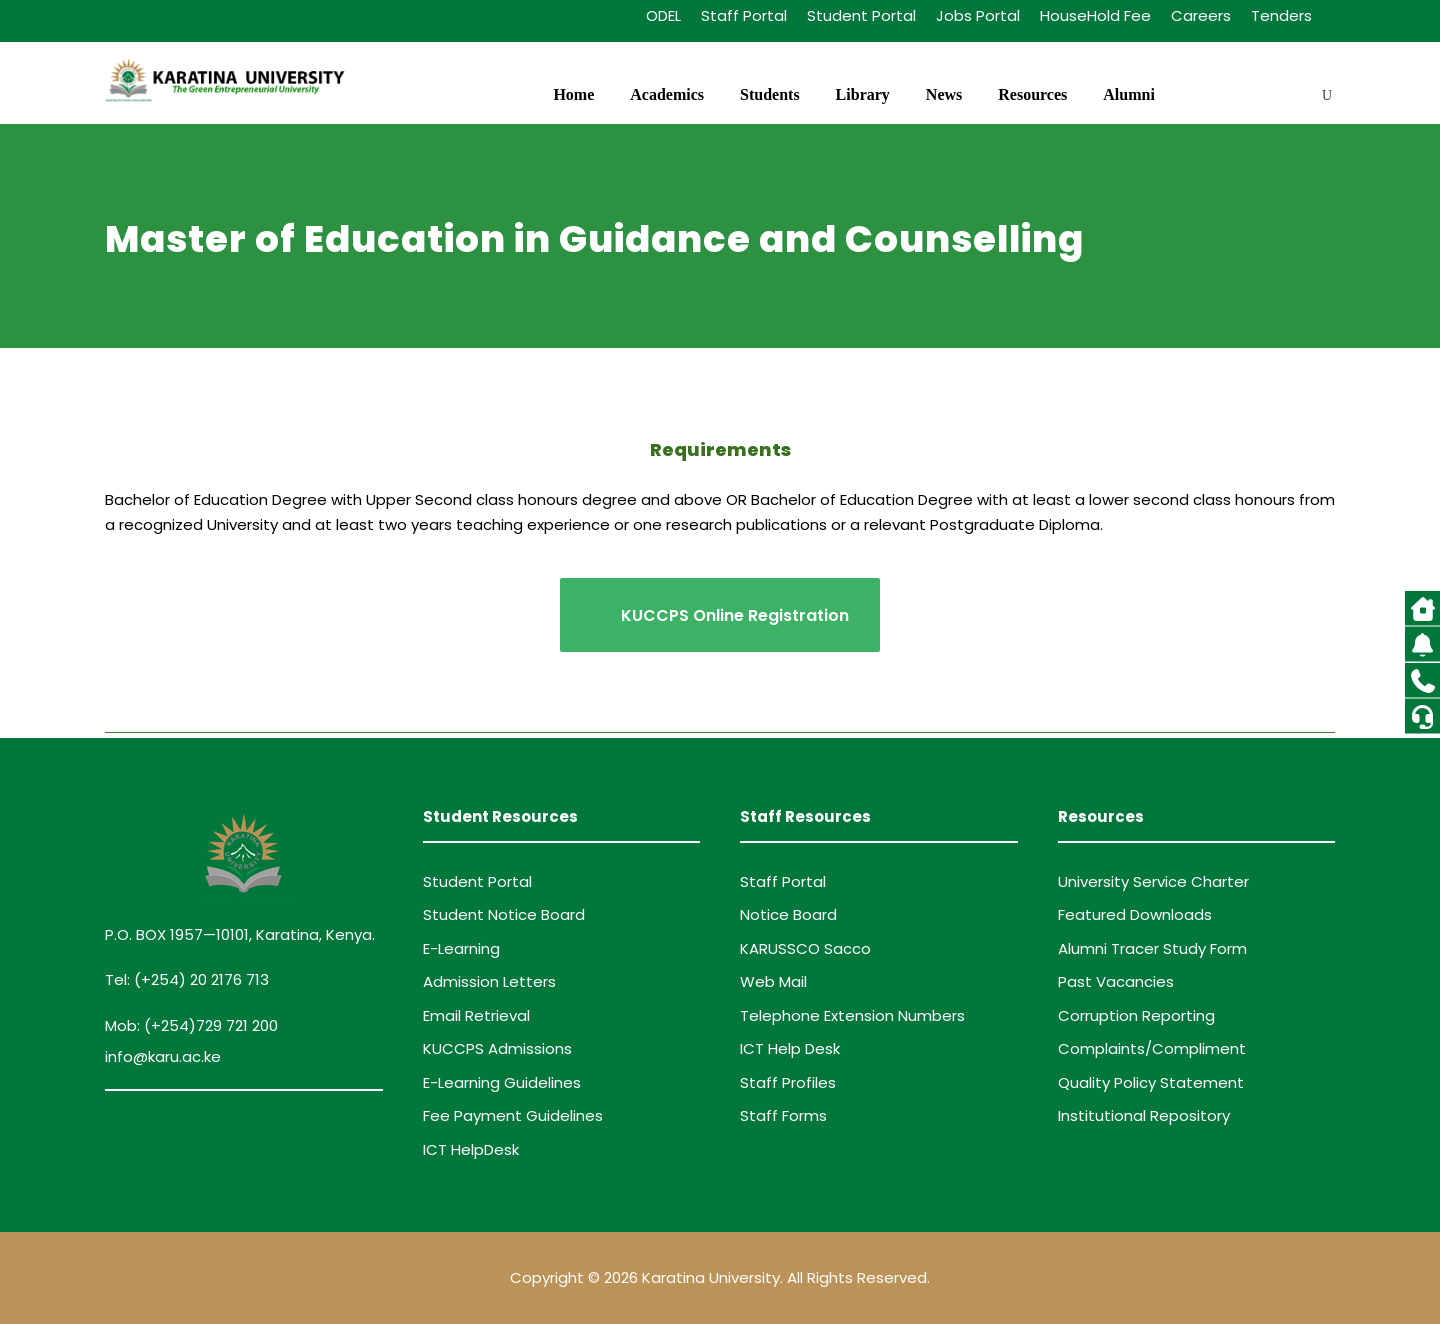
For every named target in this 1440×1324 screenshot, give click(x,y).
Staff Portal (744, 15)
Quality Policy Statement (1151, 1082)
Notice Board (788, 914)
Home (573, 94)
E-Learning (461, 948)
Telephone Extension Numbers (852, 1015)
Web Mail (773, 981)
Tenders (1281, 15)
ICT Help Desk (790, 1048)
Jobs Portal (978, 15)
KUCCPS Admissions (497, 1048)
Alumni (1129, 94)
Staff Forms (783, 1115)
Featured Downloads (1135, 914)
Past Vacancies (1116, 981)
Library (863, 94)
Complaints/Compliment (1152, 1048)
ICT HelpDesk (471, 1149)
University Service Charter (1153, 881)
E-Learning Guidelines (502, 1082)
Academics (667, 94)
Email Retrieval (476, 1015)
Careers (1201, 15)
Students (770, 94)
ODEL (663, 15)
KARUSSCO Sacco (805, 948)
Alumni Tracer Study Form (1152, 948)
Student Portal (861, 15)
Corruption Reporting (1136, 1015)
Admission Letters (489, 981)
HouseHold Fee (1095, 15)
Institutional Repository (1144, 1115)
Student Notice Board (504, 914)
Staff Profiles (788, 1082)
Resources (1032, 94)
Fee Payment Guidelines (513, 1115)
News (944, 94)
